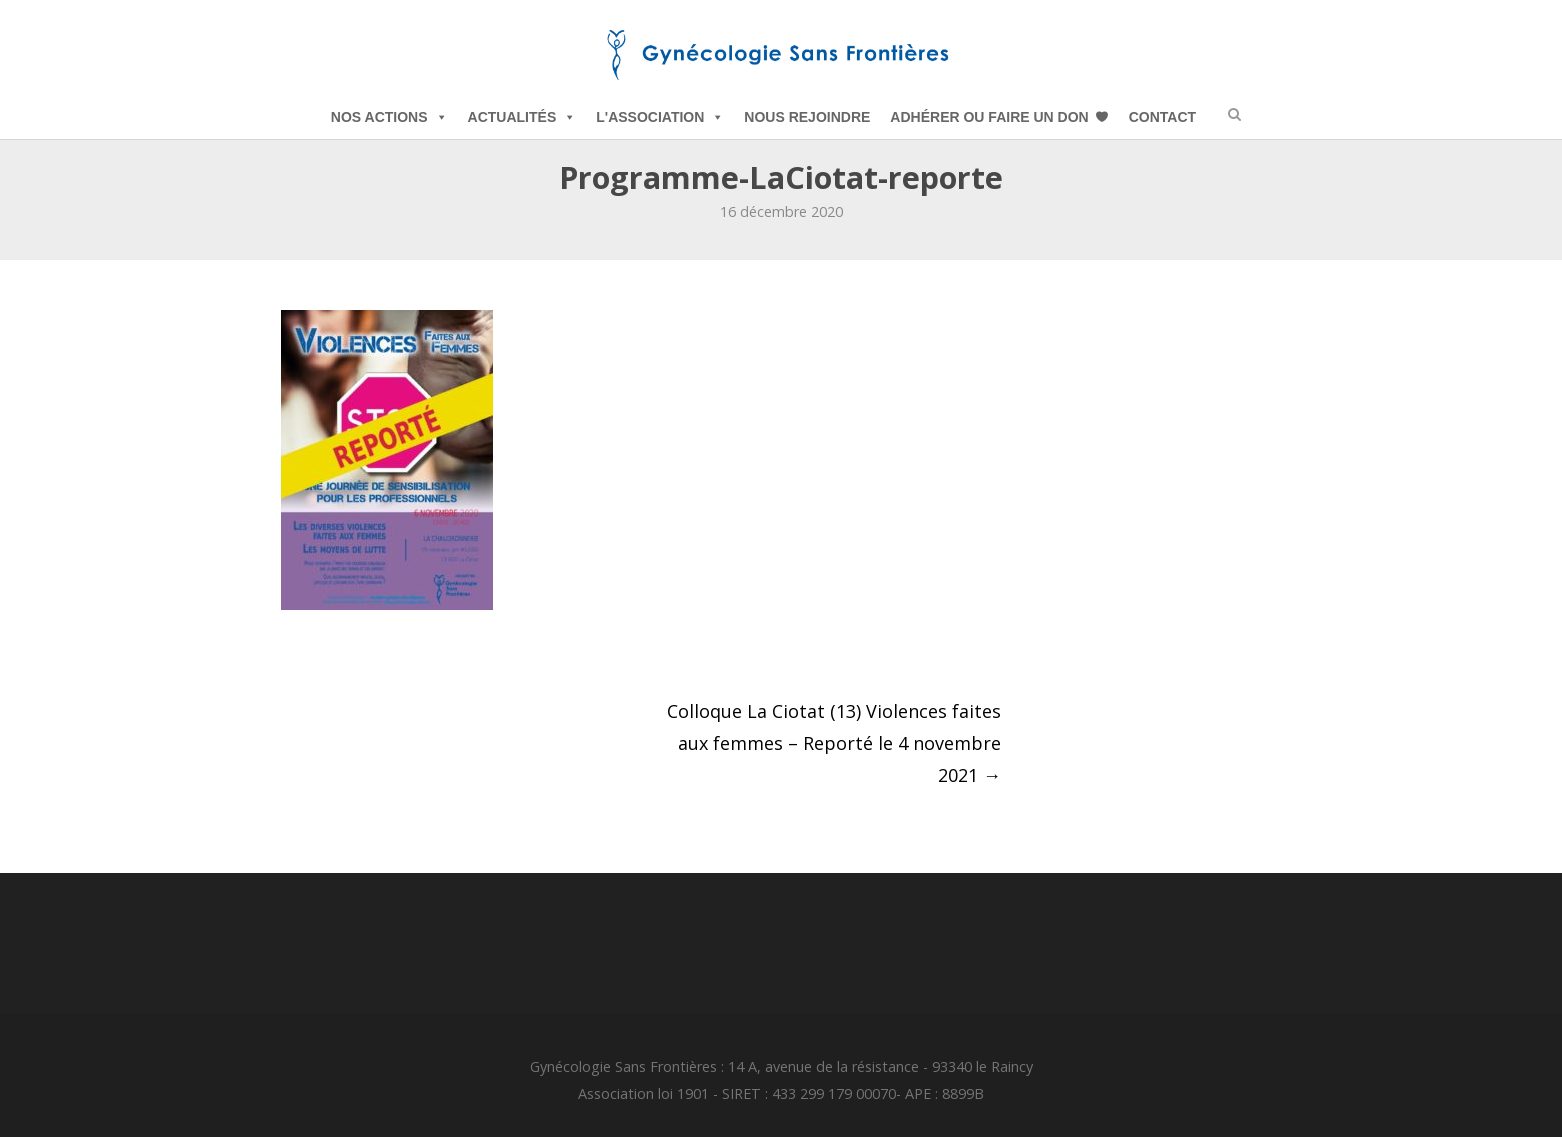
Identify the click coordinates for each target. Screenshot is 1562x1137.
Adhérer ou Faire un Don (989, 117)
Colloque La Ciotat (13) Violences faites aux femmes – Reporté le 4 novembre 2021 (834, 743)
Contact (1162, 117)
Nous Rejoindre (807, 117)
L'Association (660, 117)
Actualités (522, 117)
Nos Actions (389, 117)
